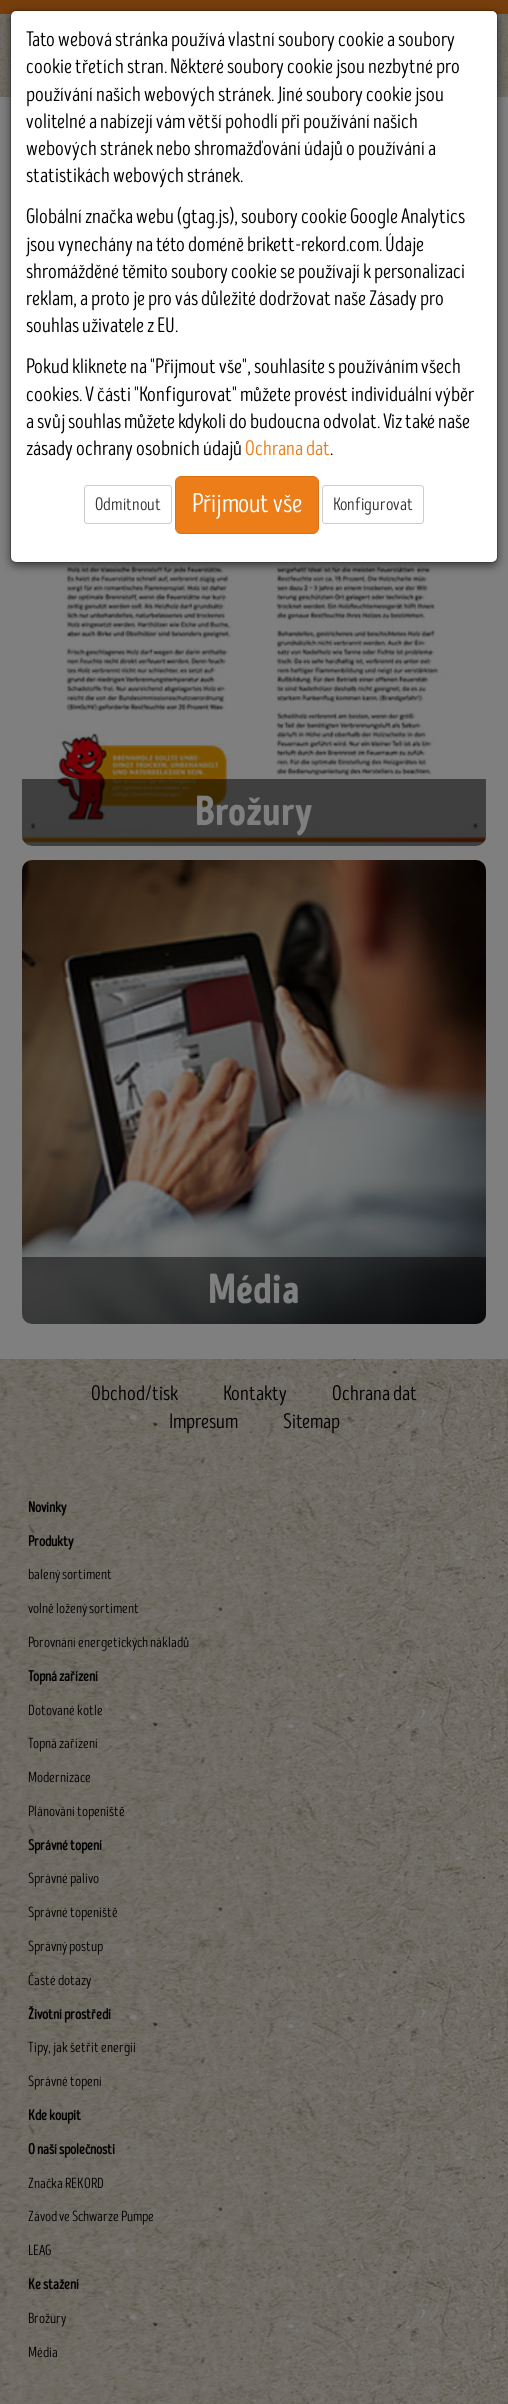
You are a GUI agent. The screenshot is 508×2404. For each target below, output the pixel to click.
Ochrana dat (287, 448)
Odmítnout (128, 504)
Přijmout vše (247, 504)
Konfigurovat (373, 504)
